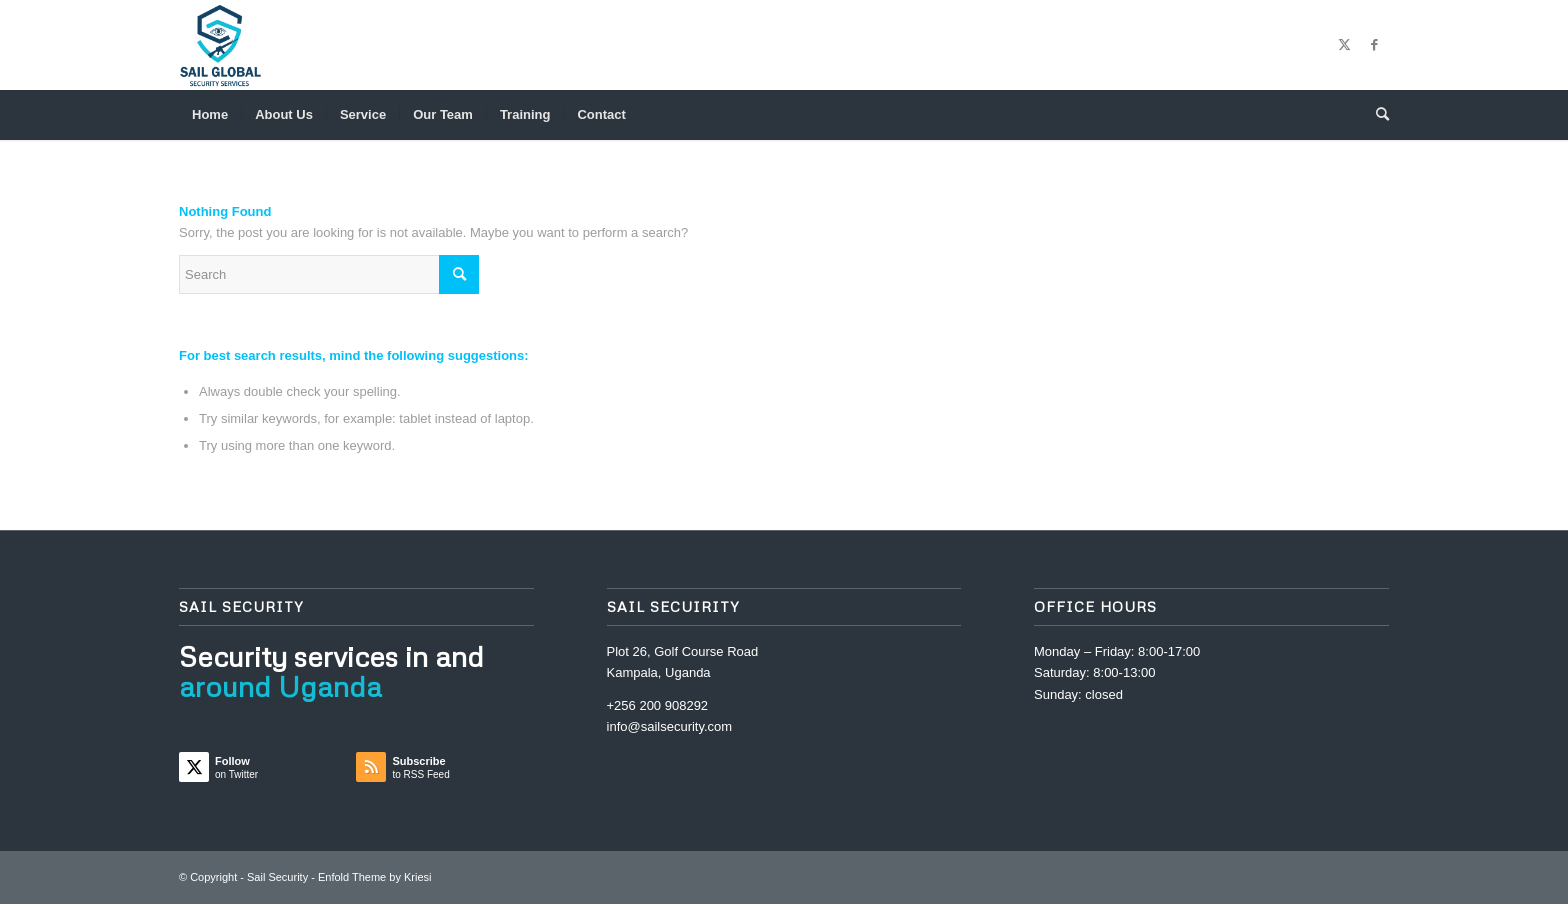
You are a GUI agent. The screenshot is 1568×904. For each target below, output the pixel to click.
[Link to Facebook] (1374, 45)
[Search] (1376, 115)
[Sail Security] (220, 45)
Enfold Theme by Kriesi (375, 877)
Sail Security (277, 877)
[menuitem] (210, 115)
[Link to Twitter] (1344, 45)
